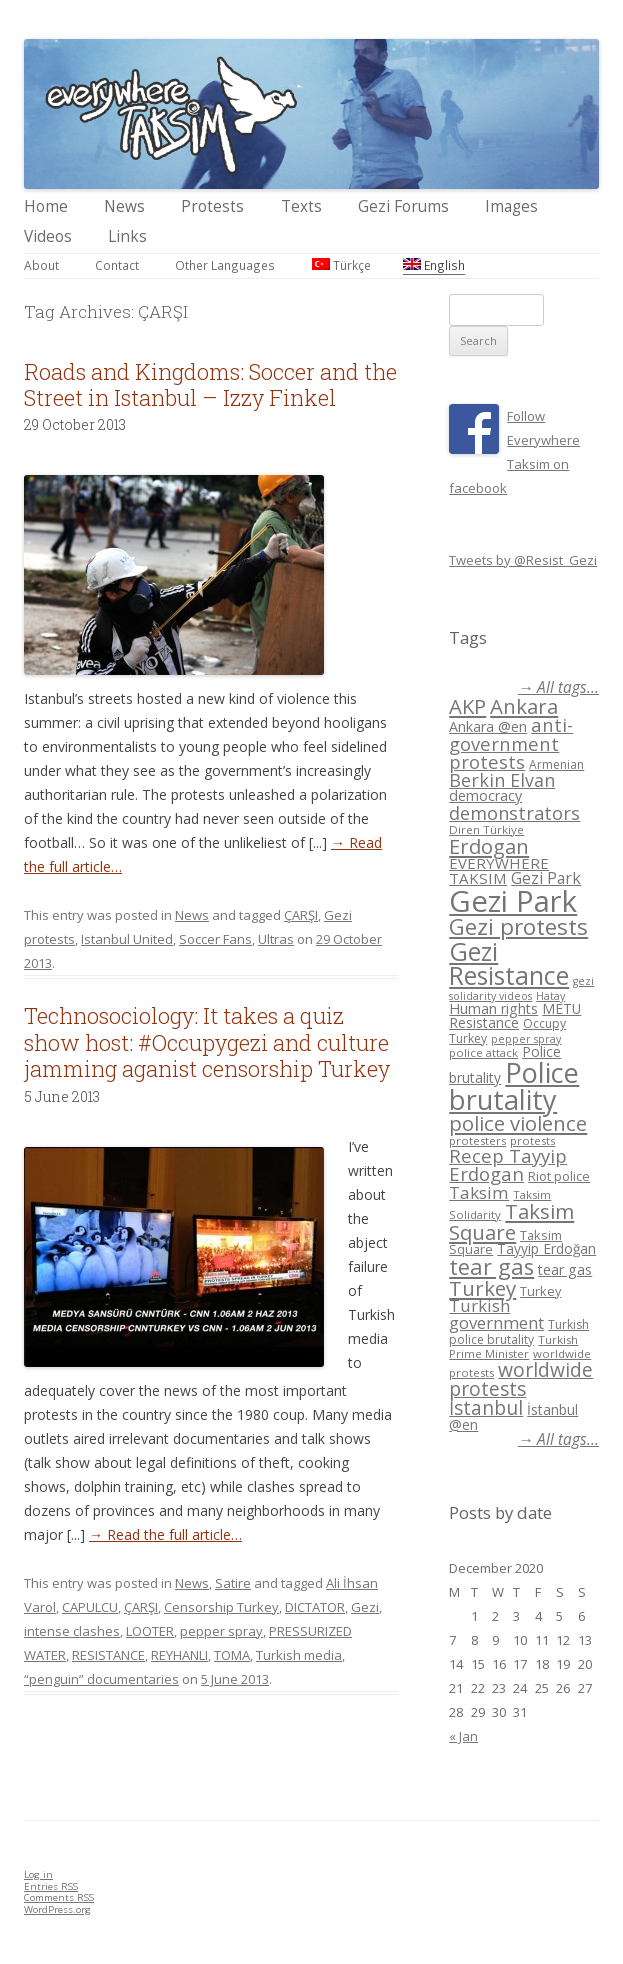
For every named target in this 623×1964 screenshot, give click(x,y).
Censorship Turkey (221, 1607)
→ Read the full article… (165, 1534)
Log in (38, 1874)
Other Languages (225, 265)
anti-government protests (511, 743)
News (124, 206)
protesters (477, 1140)
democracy (485, 795)
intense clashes (72, 1631)
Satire (233, 1583)
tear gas (491, 1266)
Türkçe (341, 265)
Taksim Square (511, 1221)
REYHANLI (179, 1655)
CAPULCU (90, 1607)
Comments (59, 1897)
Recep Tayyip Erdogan (508, 1165)
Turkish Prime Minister (513, 1346)
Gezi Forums (403, 206)
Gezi (365, 1607)
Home (46, 206)
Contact (117, 265)
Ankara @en (488, 726)
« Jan (463, 1736)
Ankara (524, 706)
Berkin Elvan (502, 780)
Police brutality (514, 1086)
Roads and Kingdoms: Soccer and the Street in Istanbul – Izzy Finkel (210, 384)
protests (532, 1140)
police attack (483, 1052)
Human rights (493, 1008)
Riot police (559, 1176)
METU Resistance (515, 1015)
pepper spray (221, 1631)
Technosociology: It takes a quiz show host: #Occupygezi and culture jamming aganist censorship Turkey (207, 1042)
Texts (301, 206)
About (41, 265)
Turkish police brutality (519, 1332)
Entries (51, 1886)
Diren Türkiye (486, 829)
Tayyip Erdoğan (546, 1248)
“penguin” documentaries (101, 1679)
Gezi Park (546, 878)
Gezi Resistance (509, 963)
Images (511, 206)
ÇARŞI (301, 915)
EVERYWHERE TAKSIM (499, 870)
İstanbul (486, 1408)
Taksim (479, 1192)
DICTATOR (315, 1607)
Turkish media (299, 1655)
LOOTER (150, 1631)
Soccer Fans (215, 939)
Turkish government (496, 1314)
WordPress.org (57, 1909)
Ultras (276, 939)
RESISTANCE (108, 1655)
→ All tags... (558, 687)
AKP (467, 706)
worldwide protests (521, 1379)
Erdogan (489, 846)
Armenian (556, 764)
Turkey (482, 1288)
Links (127, 236)
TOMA (232, 1655)
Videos (48, 236)
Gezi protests (518, 926)
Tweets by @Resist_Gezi (523, 560)
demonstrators (514, 813)
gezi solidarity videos (521, 988)
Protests (212, 206)
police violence (518, 1123)
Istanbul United (127, 939)
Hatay (550, 996)
